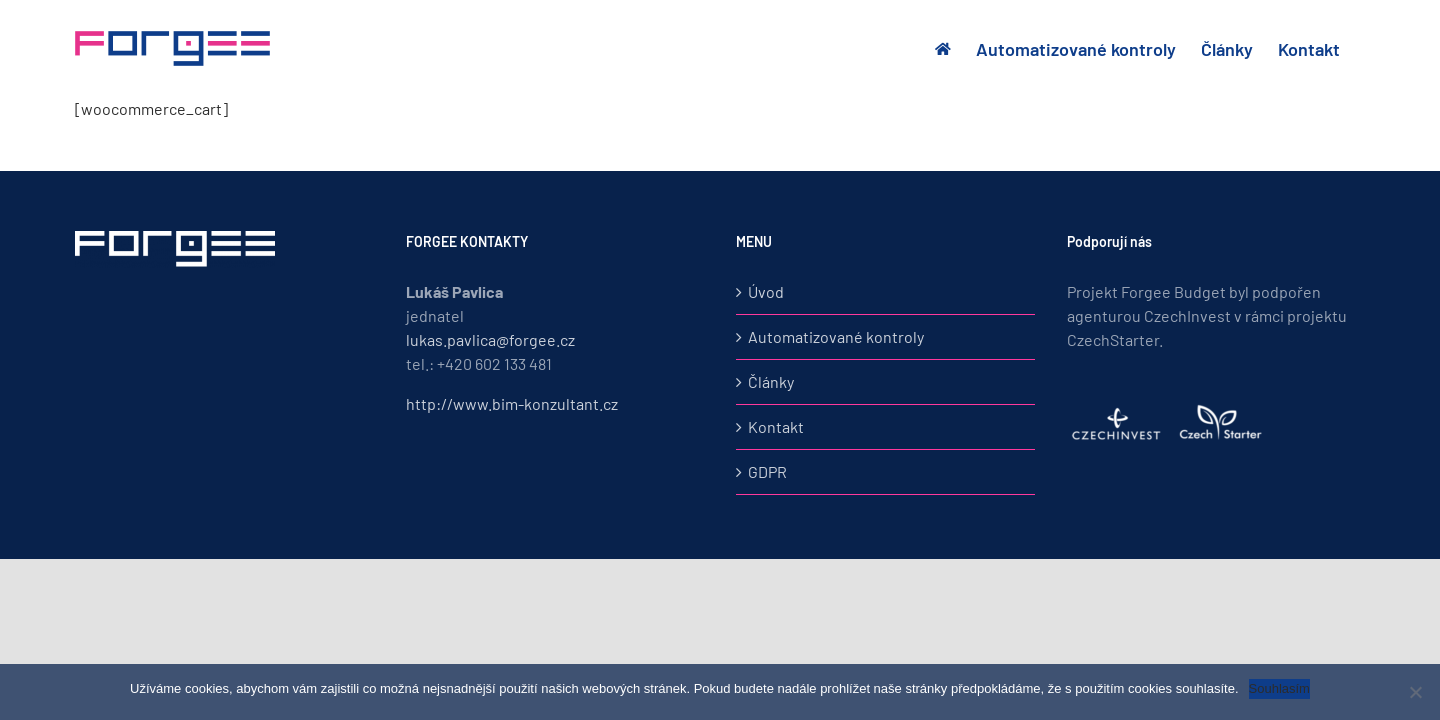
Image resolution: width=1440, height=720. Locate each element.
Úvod (766, 291)
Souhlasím (1279, 688)
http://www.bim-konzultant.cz (512, 403)
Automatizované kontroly (836, 336)
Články (771, 381)
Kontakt (776, 426)
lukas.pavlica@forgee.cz (490, 339)
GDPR (767, 471)
